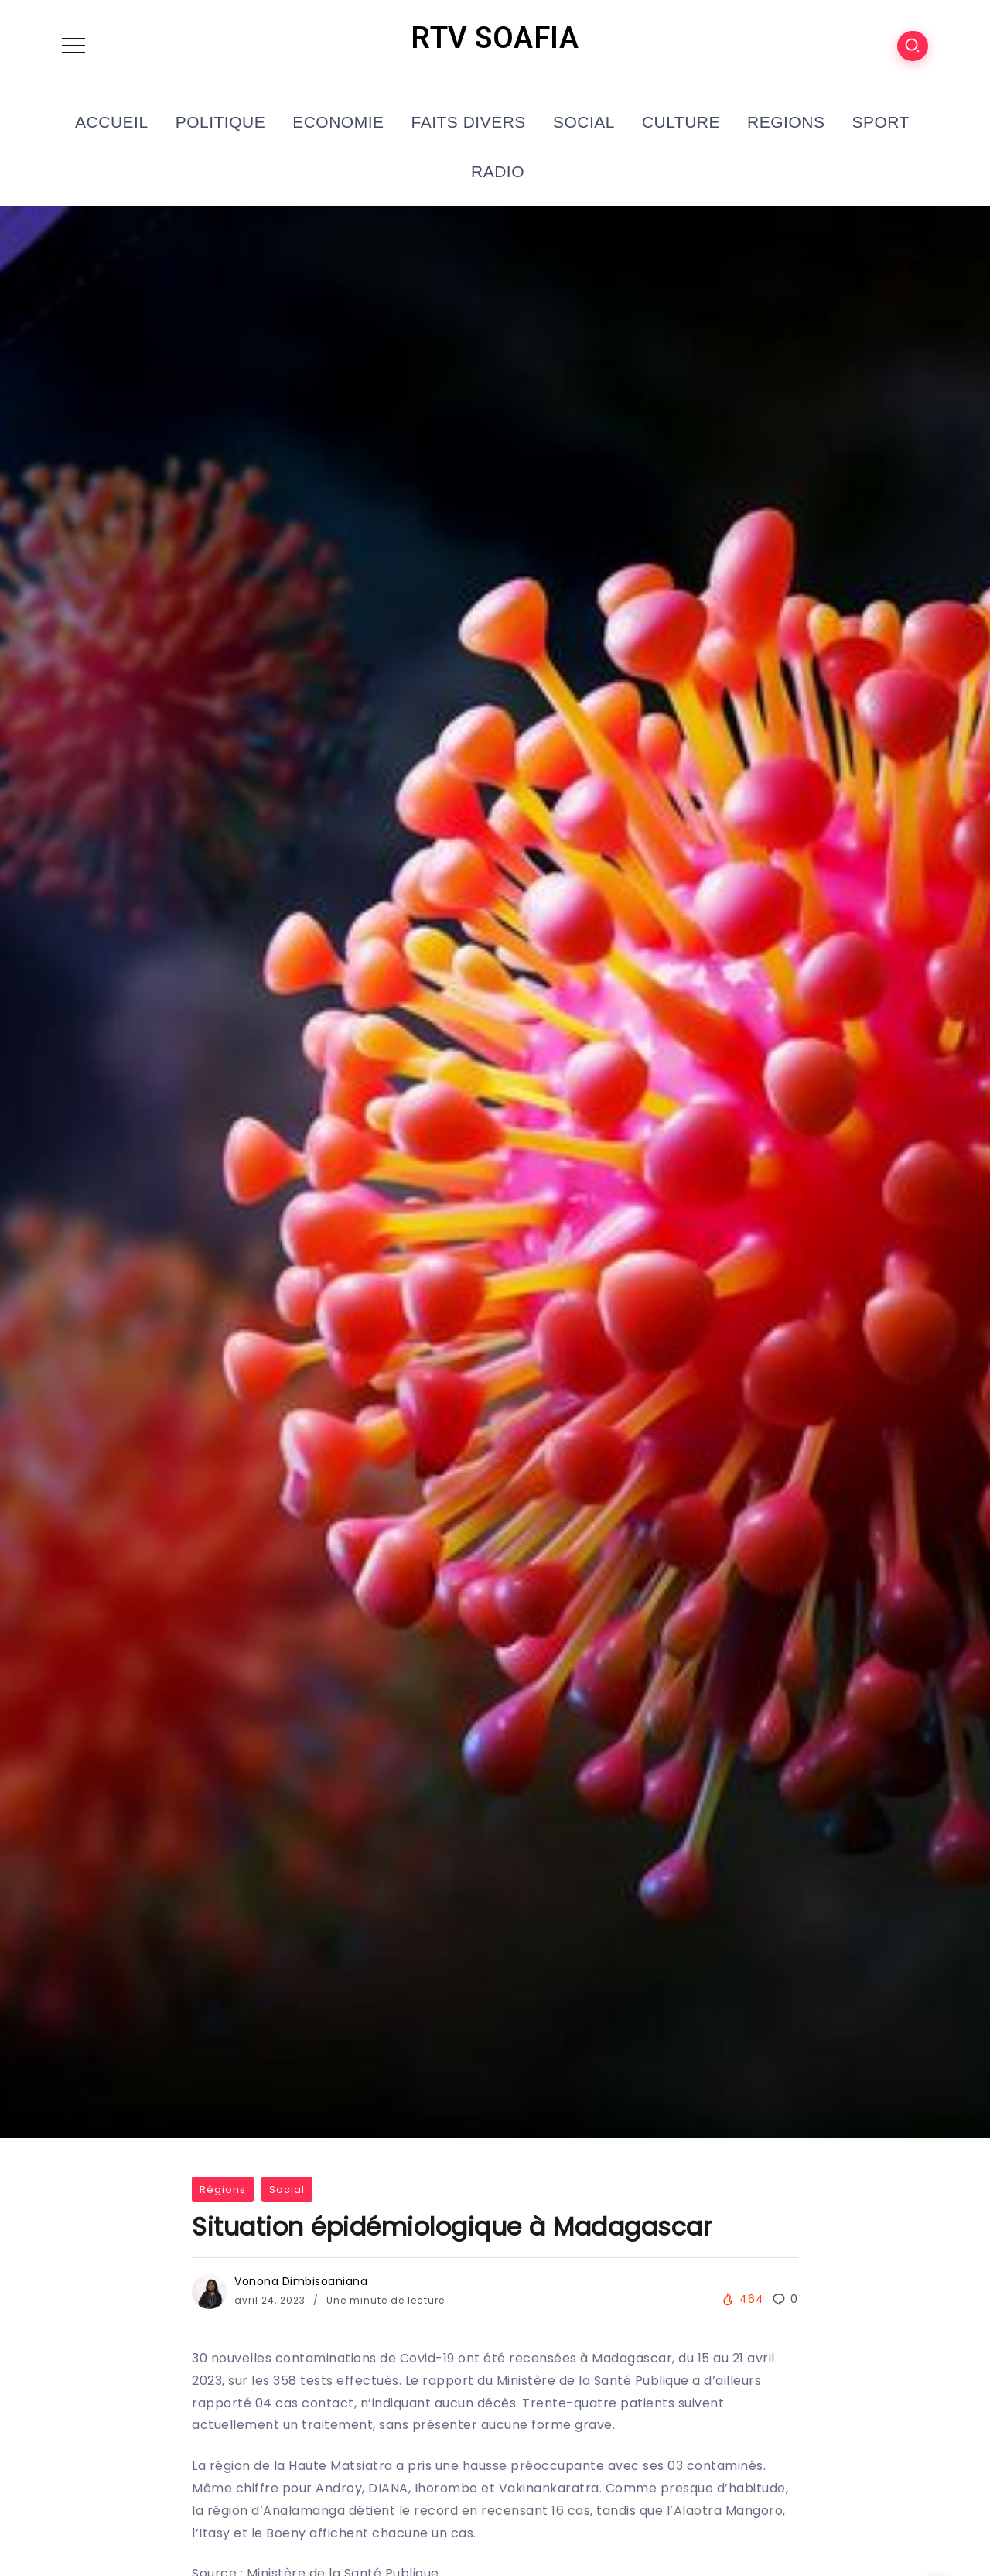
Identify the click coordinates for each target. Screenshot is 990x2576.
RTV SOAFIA (495, 38)
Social (287, 2189)
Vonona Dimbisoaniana (300, 2281)
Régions (223, 2189)
